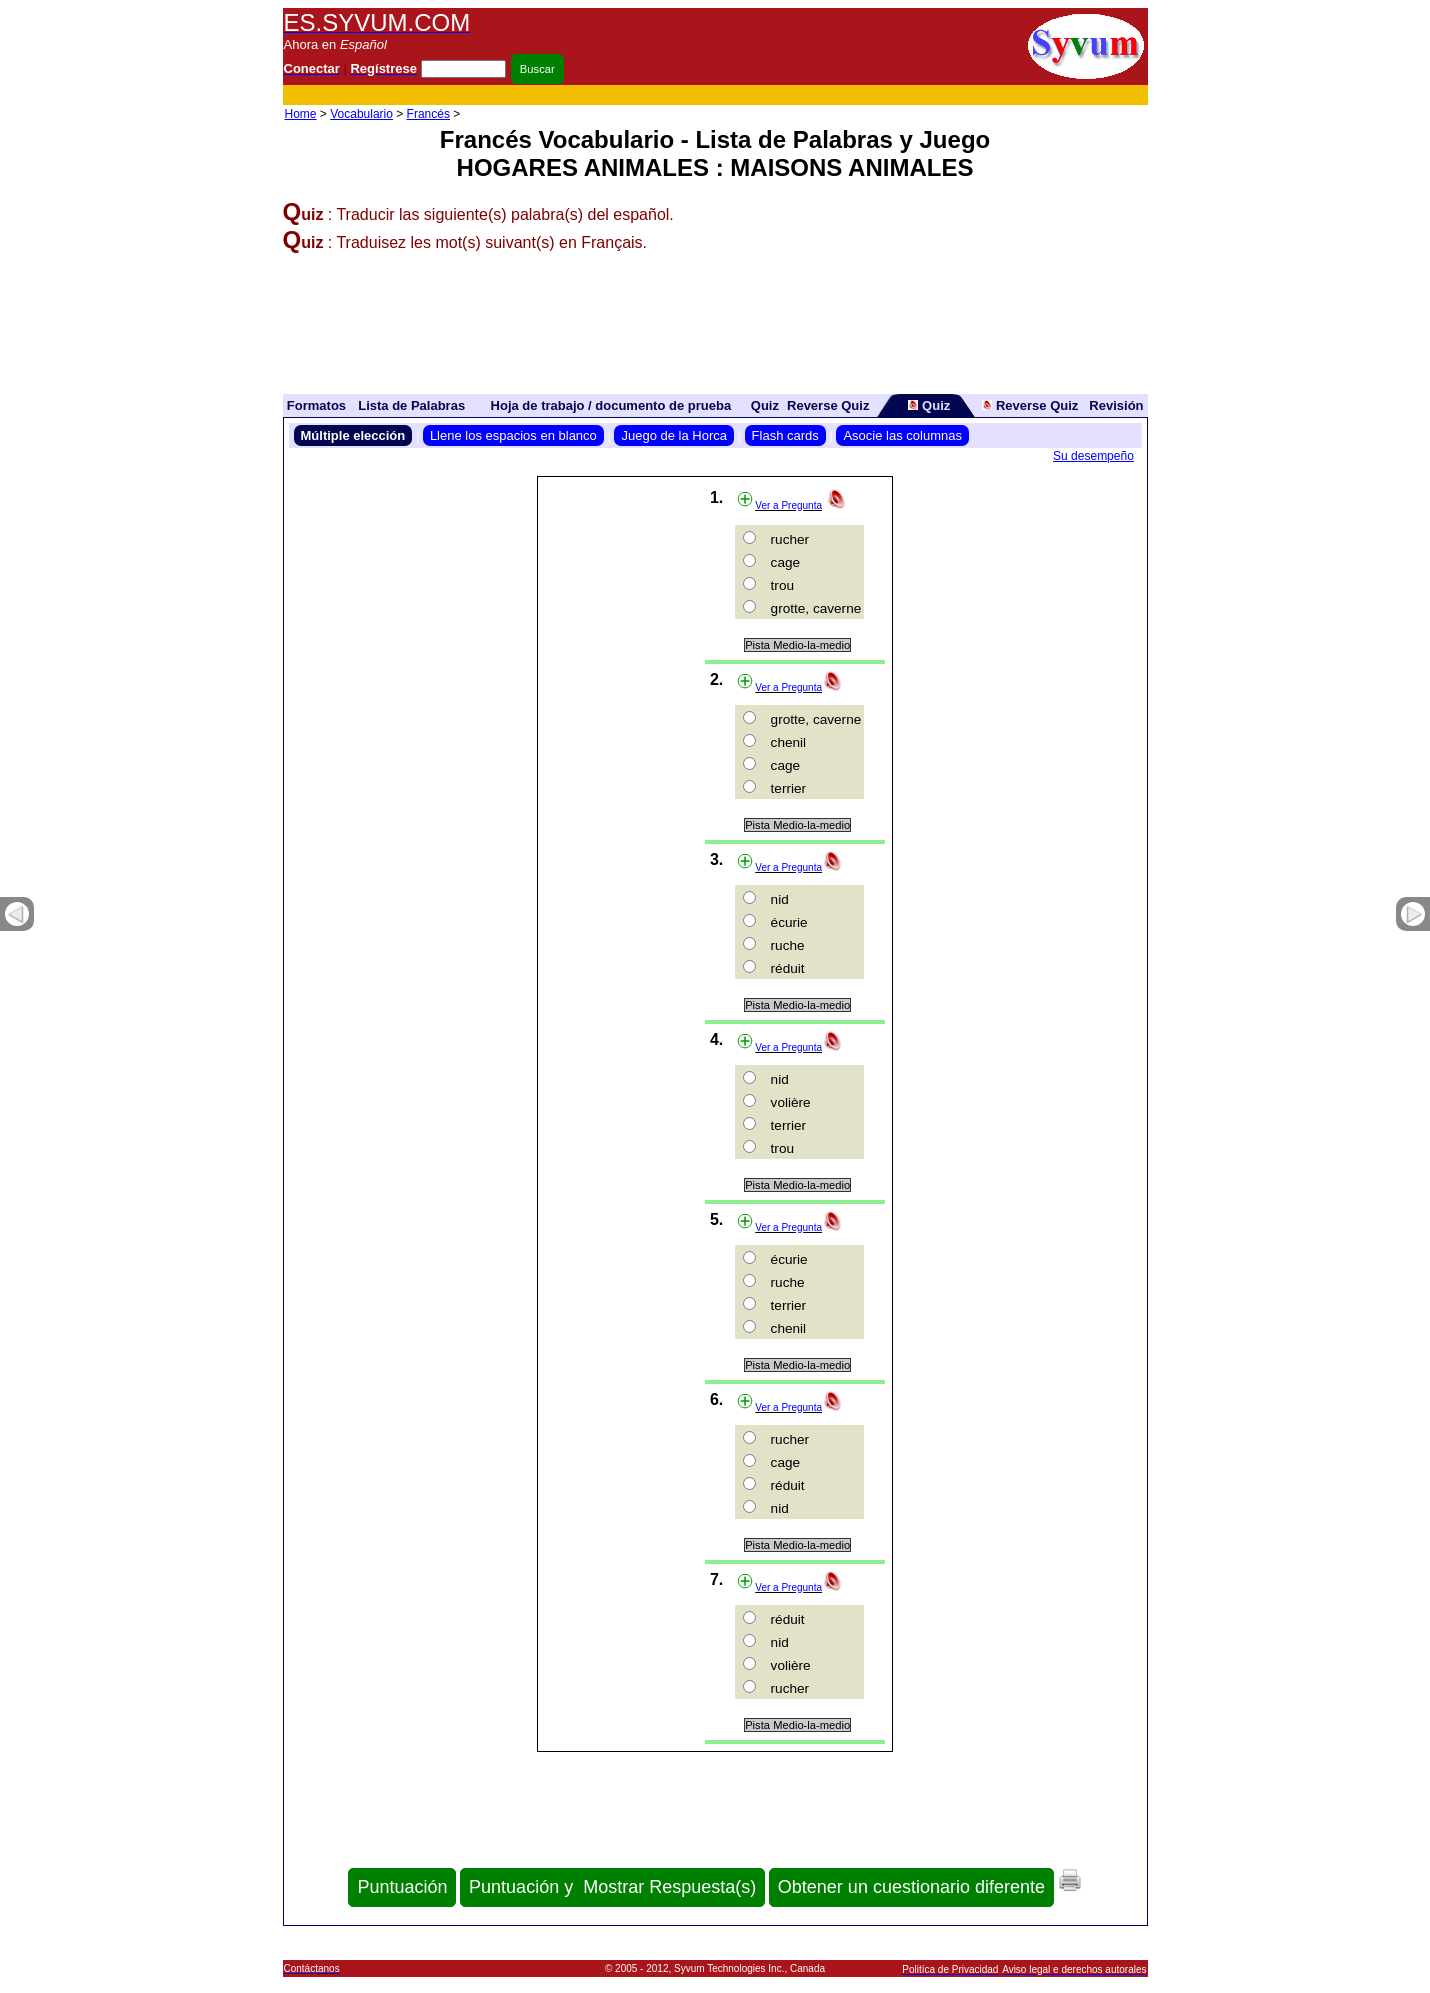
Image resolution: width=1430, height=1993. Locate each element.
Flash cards (785, 435)
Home (301, 114)
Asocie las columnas (902, 435)
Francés (428, 114)
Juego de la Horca (674, 435)
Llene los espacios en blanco (513, 435)
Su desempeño (1093, 456)
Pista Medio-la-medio (797, 645)
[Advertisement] (783, 95)
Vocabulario (361, 114)
